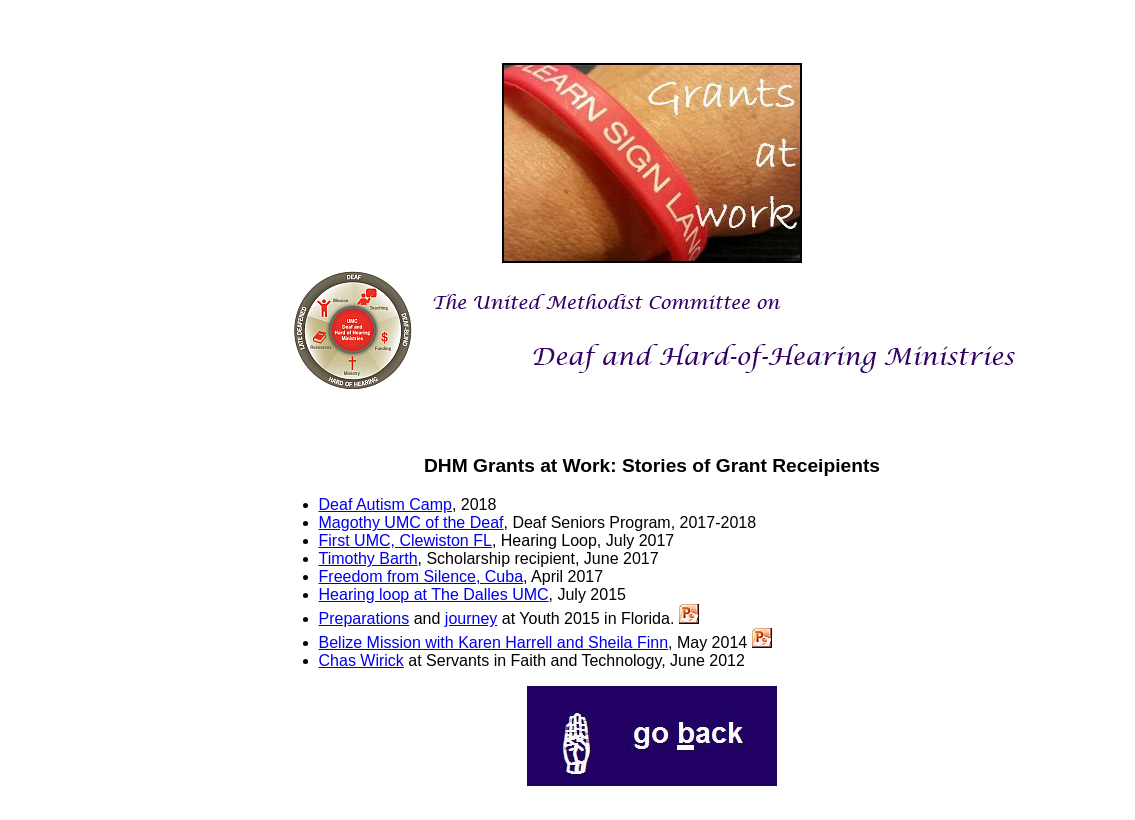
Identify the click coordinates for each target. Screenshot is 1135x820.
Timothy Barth (368, 558)
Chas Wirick (361, 660)
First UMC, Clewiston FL (405, 540)
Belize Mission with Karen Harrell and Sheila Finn (494, 642)
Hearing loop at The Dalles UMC (434, 594)
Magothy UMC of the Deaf (411, 522)
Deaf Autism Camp (385, 504)
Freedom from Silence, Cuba (421, 576)
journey (471, 618)
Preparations (364, 618)
